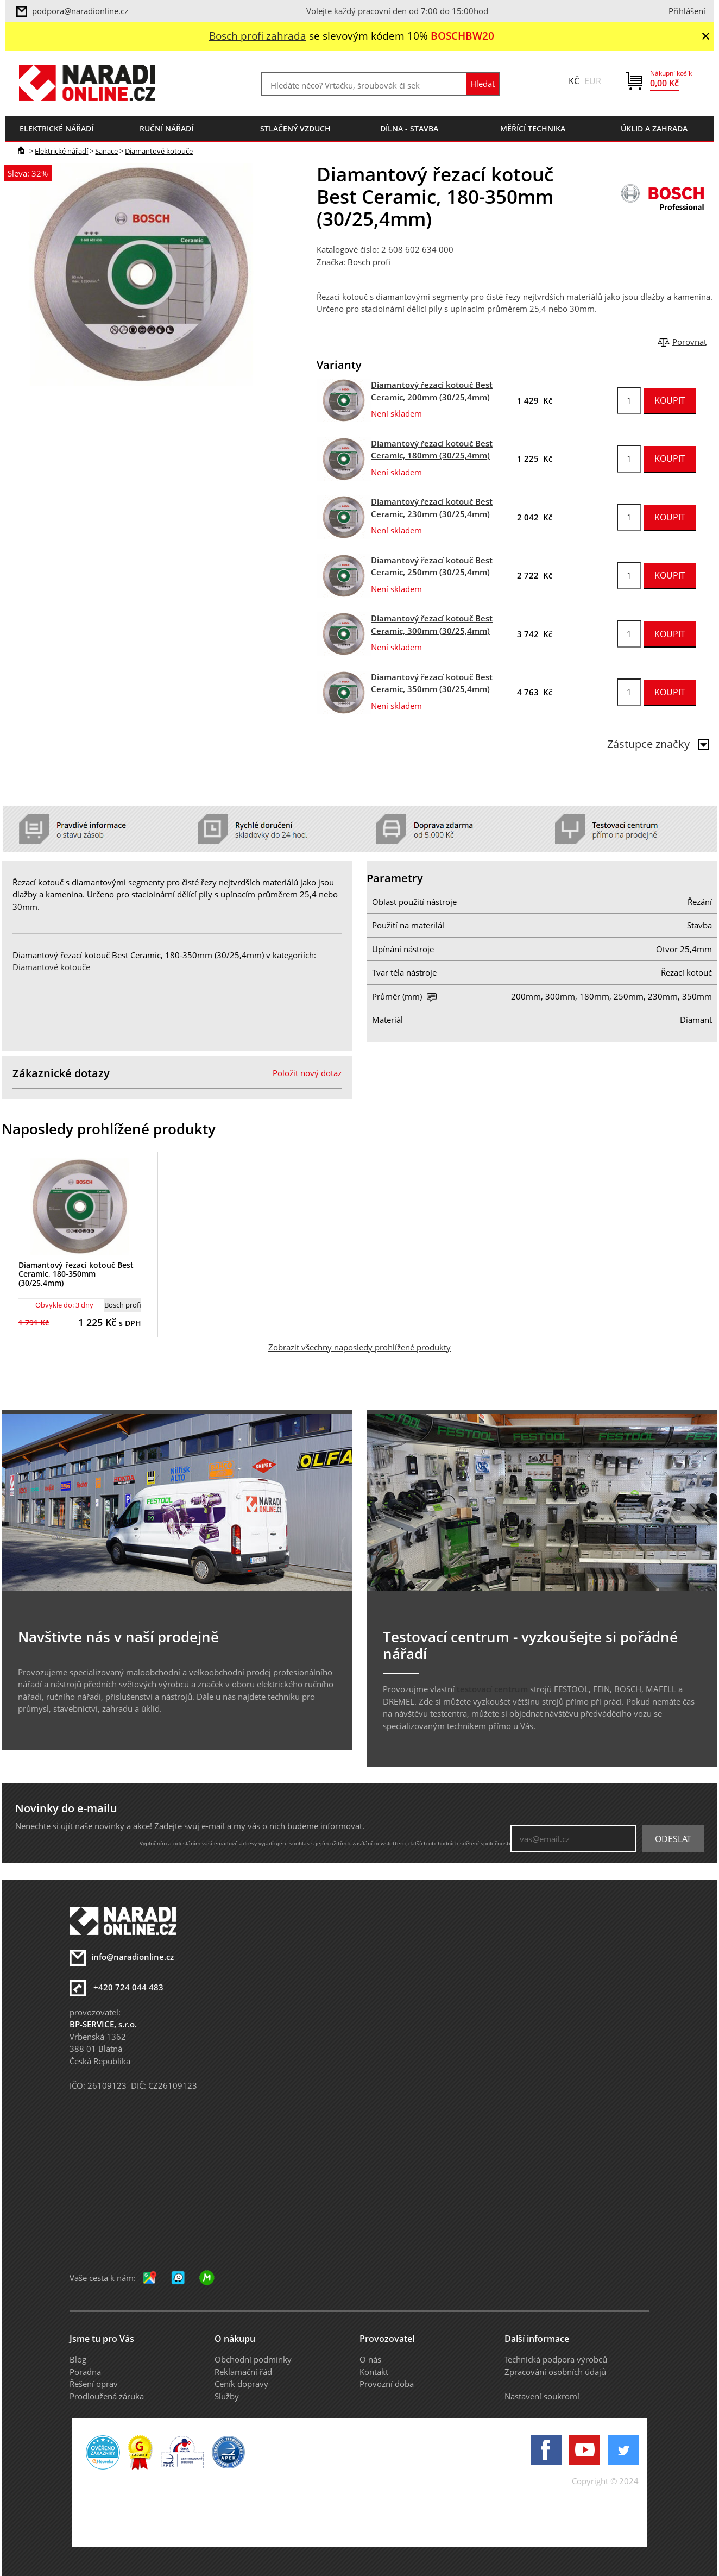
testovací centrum (492, 1688)
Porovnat (689, 341)
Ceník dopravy (241, 2383)
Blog (78, 2359)
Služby (227, 2396)
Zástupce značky (658, 744)
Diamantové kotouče (159, 151)
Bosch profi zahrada (257, 35)
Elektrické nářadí (61, 151)
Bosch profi (369, 261)
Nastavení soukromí (541, 2396)
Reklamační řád (243, 2371)
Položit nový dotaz (307, 1072)
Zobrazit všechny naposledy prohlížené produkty (359, 1347)
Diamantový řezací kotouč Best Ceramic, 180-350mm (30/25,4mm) (76, 1274)
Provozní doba (387, 2383)
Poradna (85, 2371)
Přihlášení (686, 10)
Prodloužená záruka (107, 2396)
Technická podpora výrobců (555, 2359)
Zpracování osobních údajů (555, 2371)
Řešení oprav (94, 2383)
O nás (370, 2359)
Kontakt (374, 2371)
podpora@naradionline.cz (80, 10)
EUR (592, 81)
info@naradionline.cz (132, 1956)
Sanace (106, 151)
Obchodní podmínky (253, 2359)
